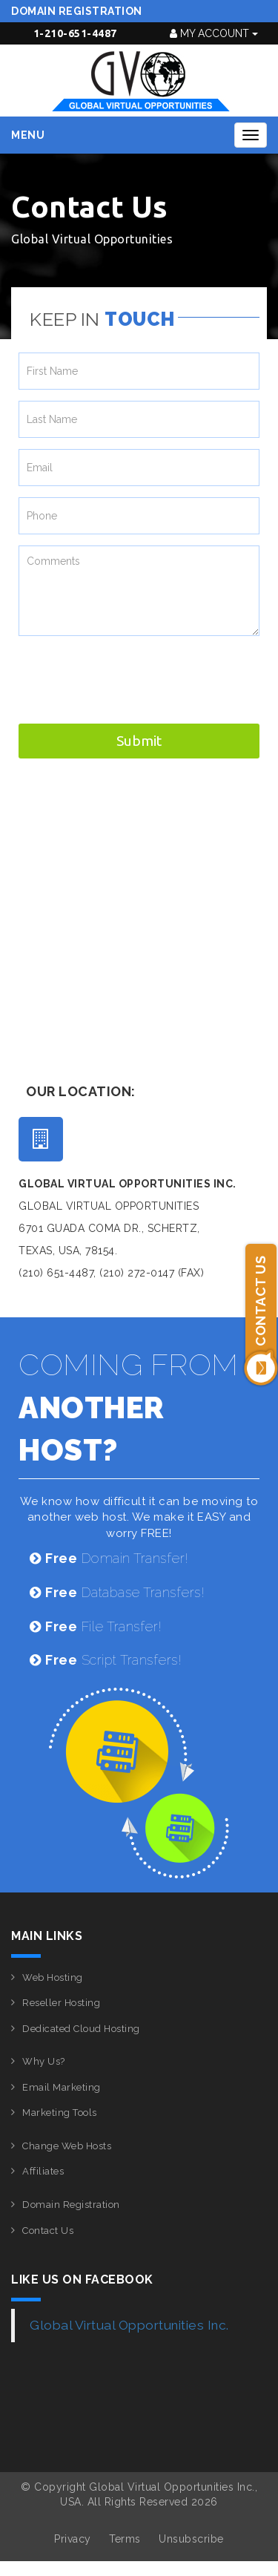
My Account (214, 33)
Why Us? (43, 2061)
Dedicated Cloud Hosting (81, 2028)
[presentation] (131, 676)
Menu (27, 135)
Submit (139, 741)
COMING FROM (129, 1406)
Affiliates (43, 2171)
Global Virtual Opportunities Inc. (129, 2325)
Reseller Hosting (61, 2002)
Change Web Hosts (66, 2145)
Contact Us (47, 2230)
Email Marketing (61, 2087)
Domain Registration (76, 11)
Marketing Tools (59, 2112)
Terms (125, 2539)
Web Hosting (52, 1977)
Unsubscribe (191, 2539)
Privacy (72, 2539)
